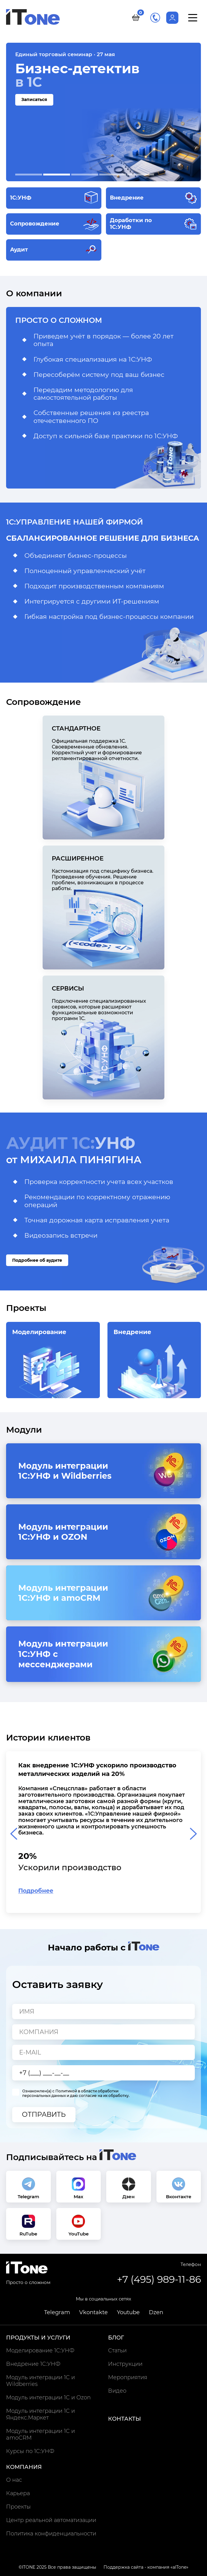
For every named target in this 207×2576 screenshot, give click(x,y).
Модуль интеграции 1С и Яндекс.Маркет (40, 2414)
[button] (28, 174)
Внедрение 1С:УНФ (33, 2364)
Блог (116, 2337)
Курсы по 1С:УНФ (30, 2451)
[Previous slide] (14, 1833)
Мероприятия (127, 2377)
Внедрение (154, 1363)
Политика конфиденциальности (51, 2533)
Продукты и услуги (38, 2337)
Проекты (18, 2506)
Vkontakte (93, 2312)
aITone (179, 2567)
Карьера (18, 2493)
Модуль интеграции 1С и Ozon (48, 2397)
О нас (14, 2480)
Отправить (44, 2114)
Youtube (128, 2312)
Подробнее (35, 1890)
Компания (24, 2467)
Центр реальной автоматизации (51, 2520)
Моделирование (53, 1363)
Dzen (156, 2312)
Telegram (57, 2312)
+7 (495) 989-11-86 (155, 18)
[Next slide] (193, 1833)
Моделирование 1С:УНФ (40, 2350)
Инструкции (125, 2364)
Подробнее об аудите (37, 1260)
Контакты (124, 2418)
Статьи (117, 2350)
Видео (117, 2390)
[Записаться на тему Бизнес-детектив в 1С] (103, 112)
